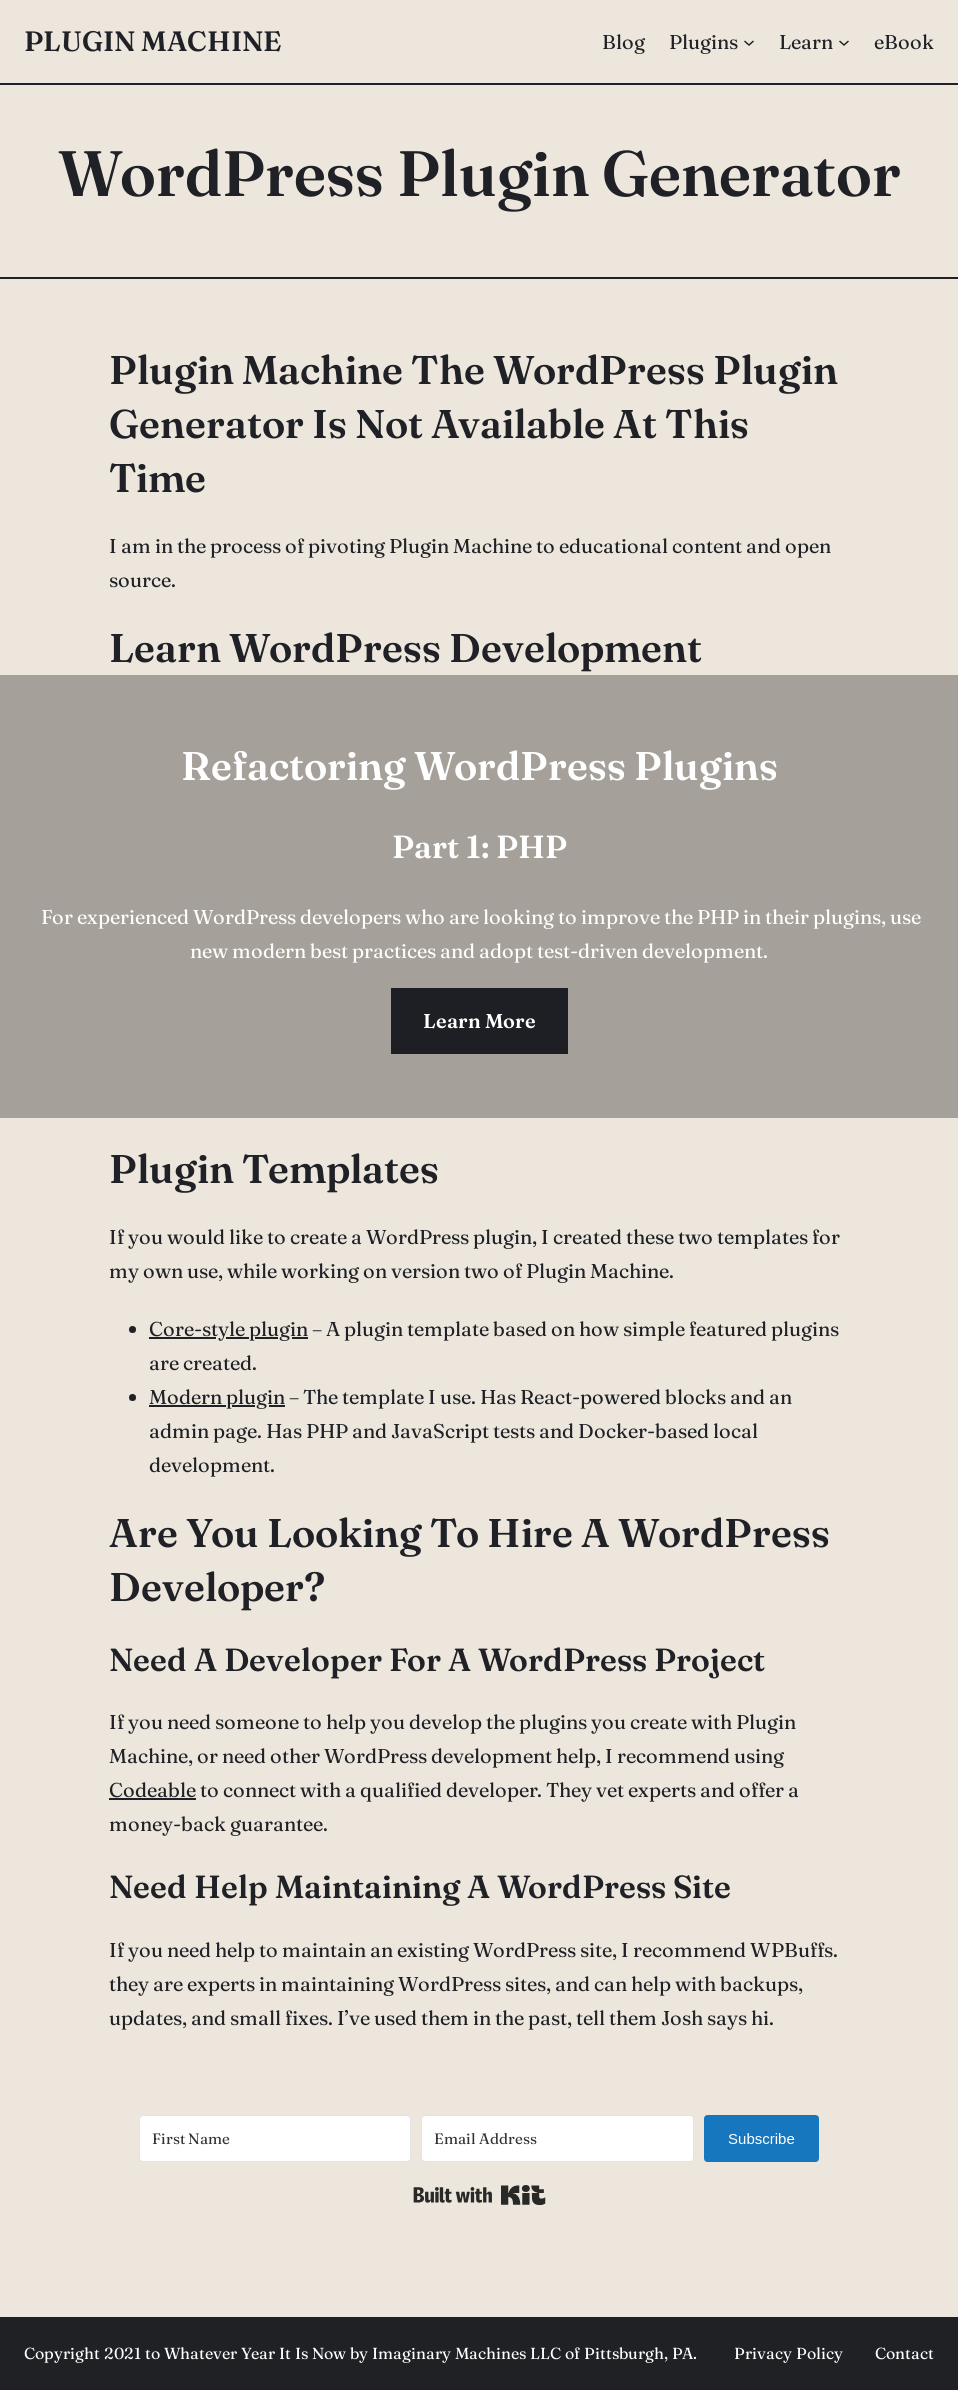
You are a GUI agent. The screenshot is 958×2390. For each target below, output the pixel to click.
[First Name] (275, 2138)
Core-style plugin (228, 1328)
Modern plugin (217, 1396)
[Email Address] (557, 2138)
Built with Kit (479, 2195)
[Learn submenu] (844, 42)
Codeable (152, 1789)
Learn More (479, 1020)
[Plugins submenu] (749, 42)
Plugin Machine (152, 41)
